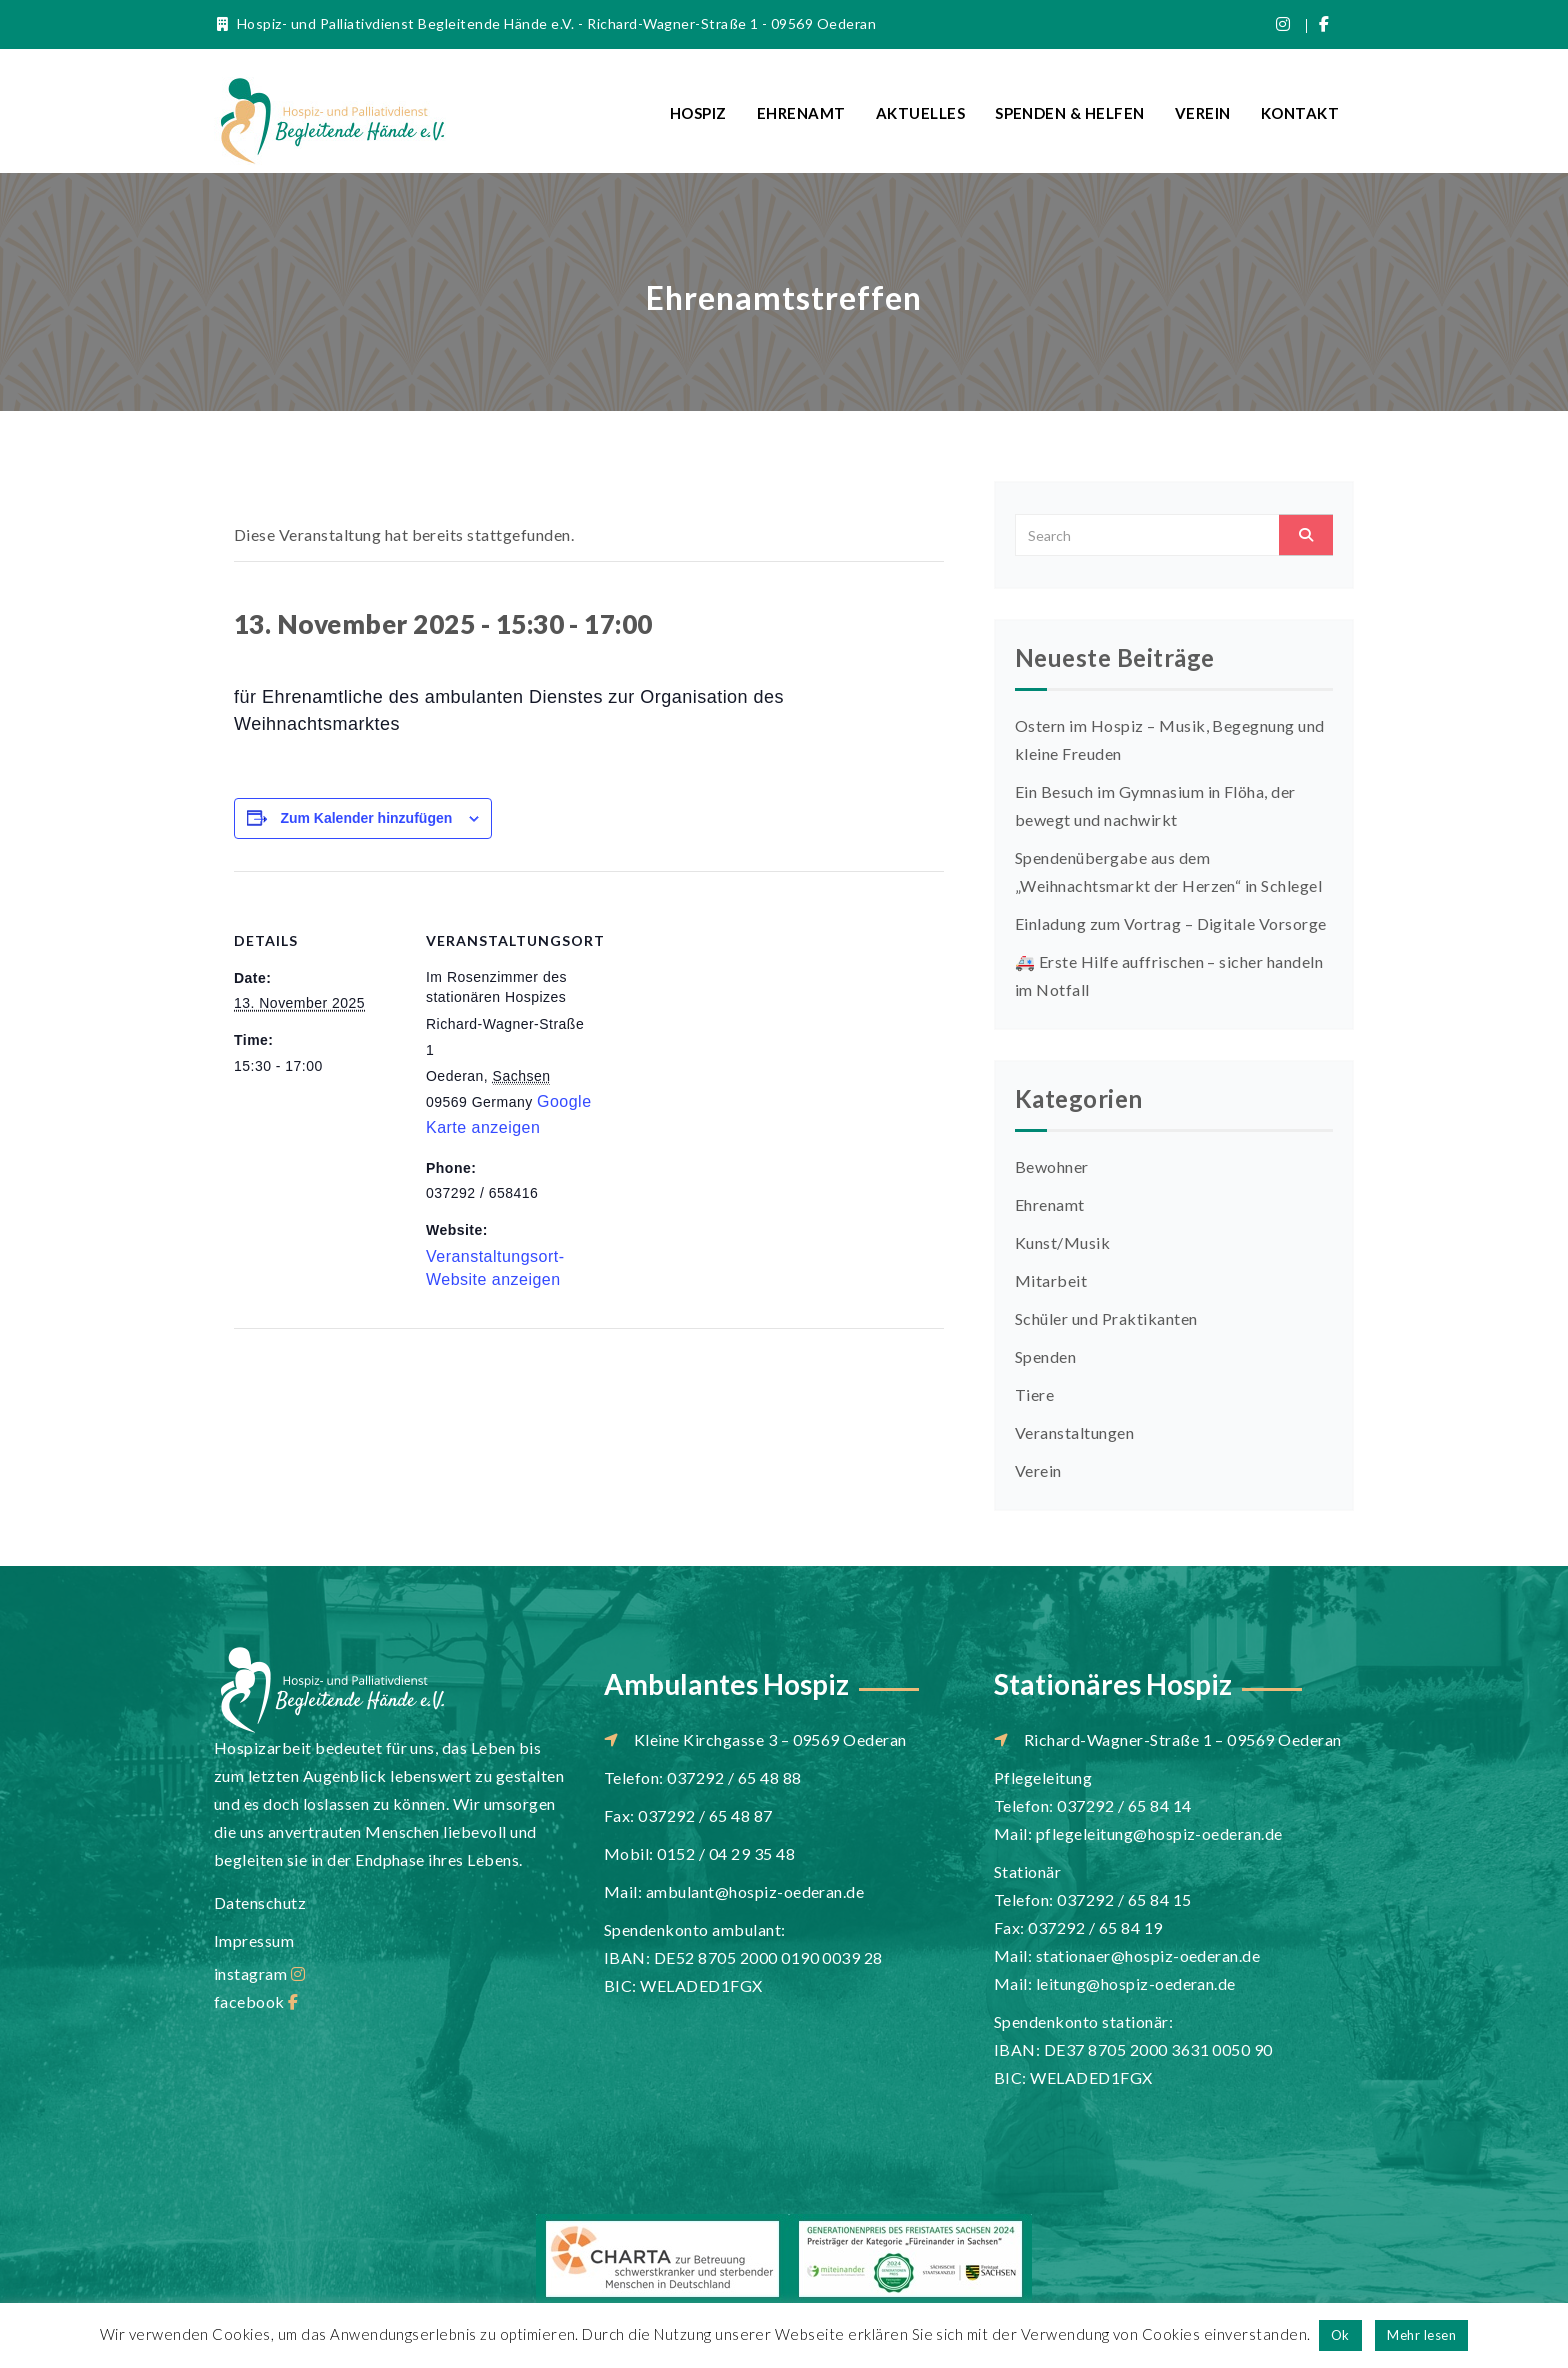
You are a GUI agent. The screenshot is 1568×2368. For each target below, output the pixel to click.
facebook (256, 2001)
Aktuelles (920, 113)
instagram (259, 1973)
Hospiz (698, 113)
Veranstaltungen (1074, 1432)
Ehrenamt (801, 113)
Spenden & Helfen (1070, 113)
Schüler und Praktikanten (1106, 1318)
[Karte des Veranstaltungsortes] (723, 1009)
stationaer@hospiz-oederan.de (1148, 1955)
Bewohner (1052, 1166)
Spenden (1045, 1356)
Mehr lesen (1421, 2335)
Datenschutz (260, 1902)
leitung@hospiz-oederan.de (1136, 1983)
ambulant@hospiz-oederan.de (755, 1891)
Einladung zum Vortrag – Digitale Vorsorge (1171, 923)
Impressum (254, 1940)
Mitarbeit (1051, 1280)
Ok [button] (1340, 2335)
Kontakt (1300, 113)
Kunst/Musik (1062, 1242)
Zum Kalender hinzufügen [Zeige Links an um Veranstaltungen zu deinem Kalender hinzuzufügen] (366, 818)
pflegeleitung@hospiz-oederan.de (1159, 1833)
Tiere (1034, 1394)
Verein (1203, 113)
